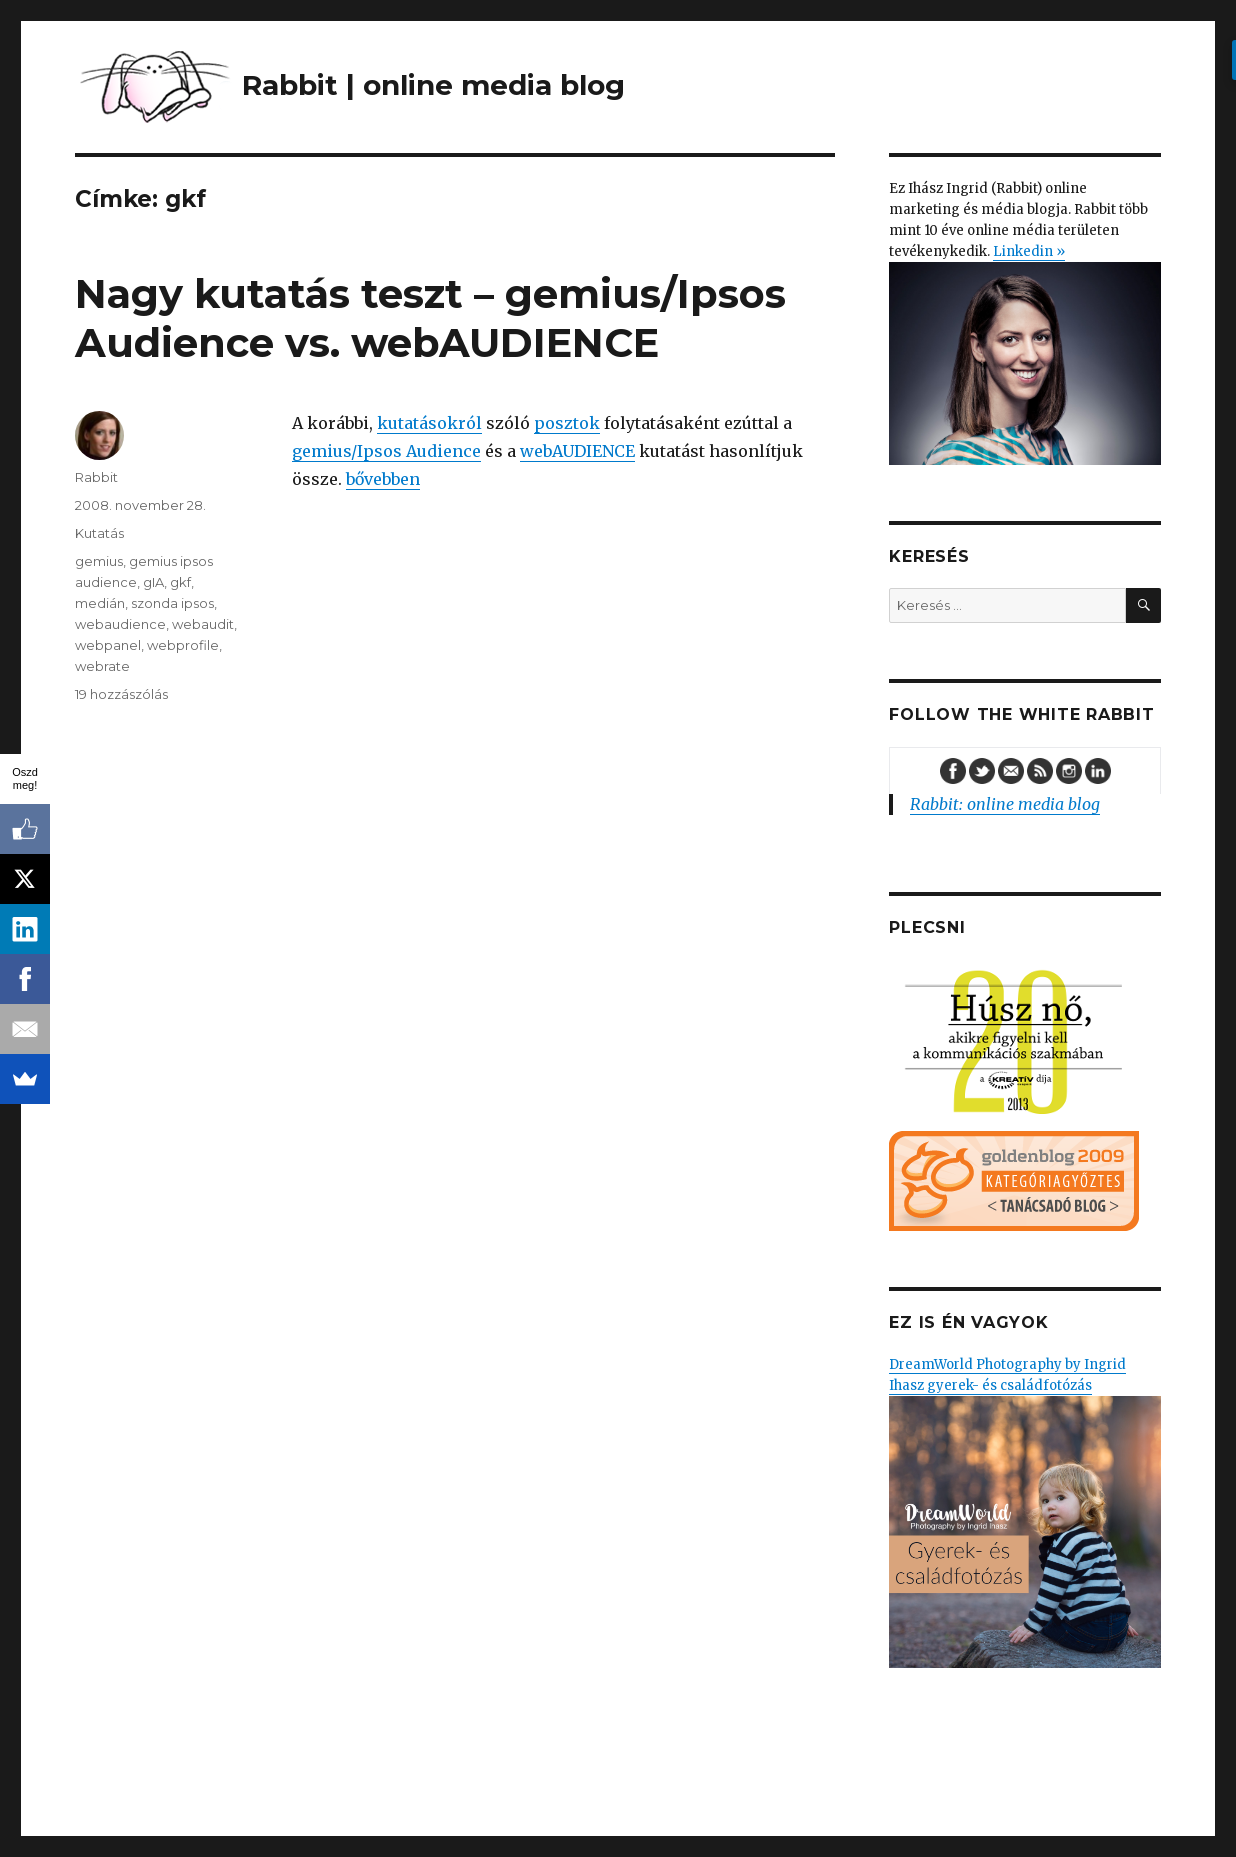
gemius (99, 561)
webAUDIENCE (577, 451)
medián (100, 603)
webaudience (120, 624)
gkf (180, 582)
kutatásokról (429, 423)
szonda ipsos (172, 603)
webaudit (203, 624)
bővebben (383, 479)
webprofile (183, 645)
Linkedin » (1029, 251)
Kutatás (99, 533)
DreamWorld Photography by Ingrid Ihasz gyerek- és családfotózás (1024, 1511)
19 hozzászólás (121, 694)
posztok (567, 423)
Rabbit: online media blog (1005, 804)
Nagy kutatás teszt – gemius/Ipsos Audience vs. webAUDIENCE (430, 318)
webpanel (108, 645)
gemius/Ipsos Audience (386, 451)
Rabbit (96, 477)
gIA (153, 582)
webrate (102, 666)
